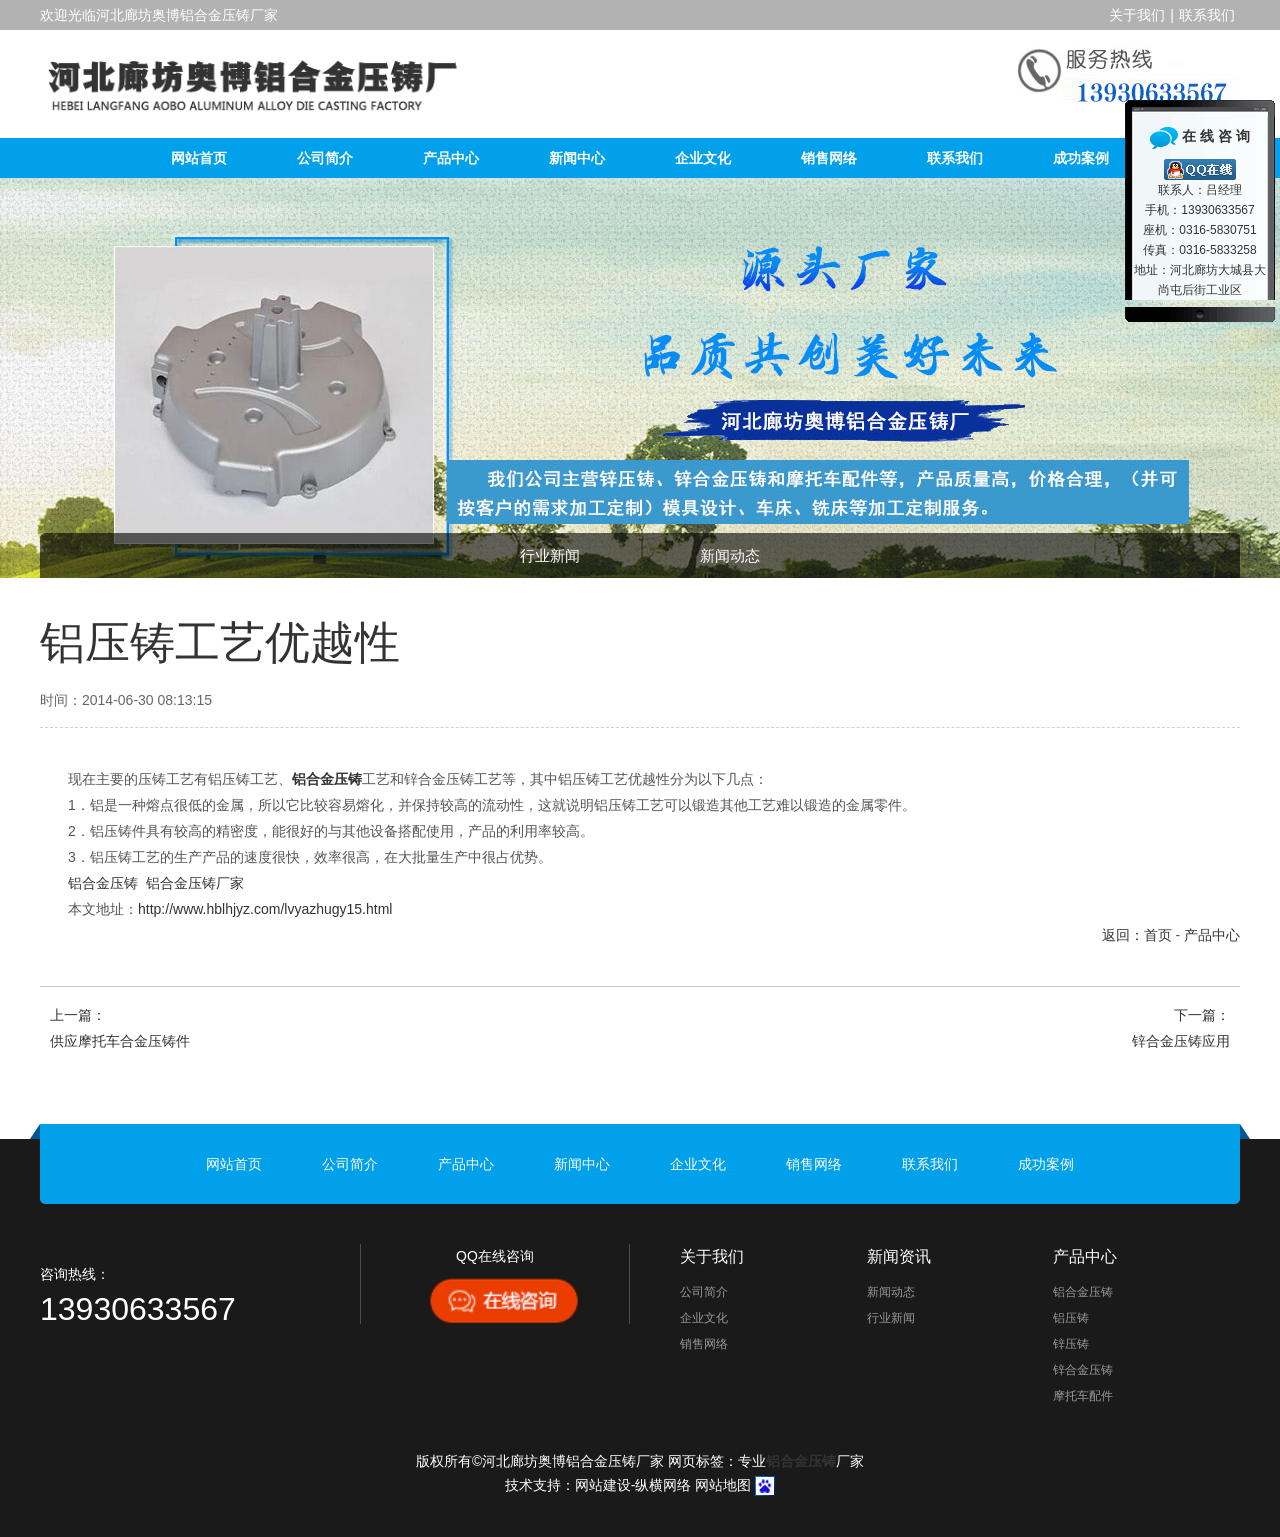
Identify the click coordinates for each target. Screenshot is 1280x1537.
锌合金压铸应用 (1181, 1041)
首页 (1158, 935)
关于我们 (1137, 15)
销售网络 (829, 158)
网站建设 (603, 1485)
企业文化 (703, 158)
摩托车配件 (1083, 1396)
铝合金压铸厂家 (195, 883)
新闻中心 (577, 158)
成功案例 (1081, 158)
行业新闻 (550, 555)
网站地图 (723, 1485)
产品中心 (451, 158)
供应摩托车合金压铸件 (120, 1041)
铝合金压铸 (103, 883)
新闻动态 (730, 555)
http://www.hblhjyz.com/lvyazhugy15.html (265, 909)
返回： (1123, 935)
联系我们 (1207, 15)
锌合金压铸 (1083, 1370)
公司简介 (325, 158)
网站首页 (199, 158)
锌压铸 (1071, 1344)
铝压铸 (1071, 1318)
